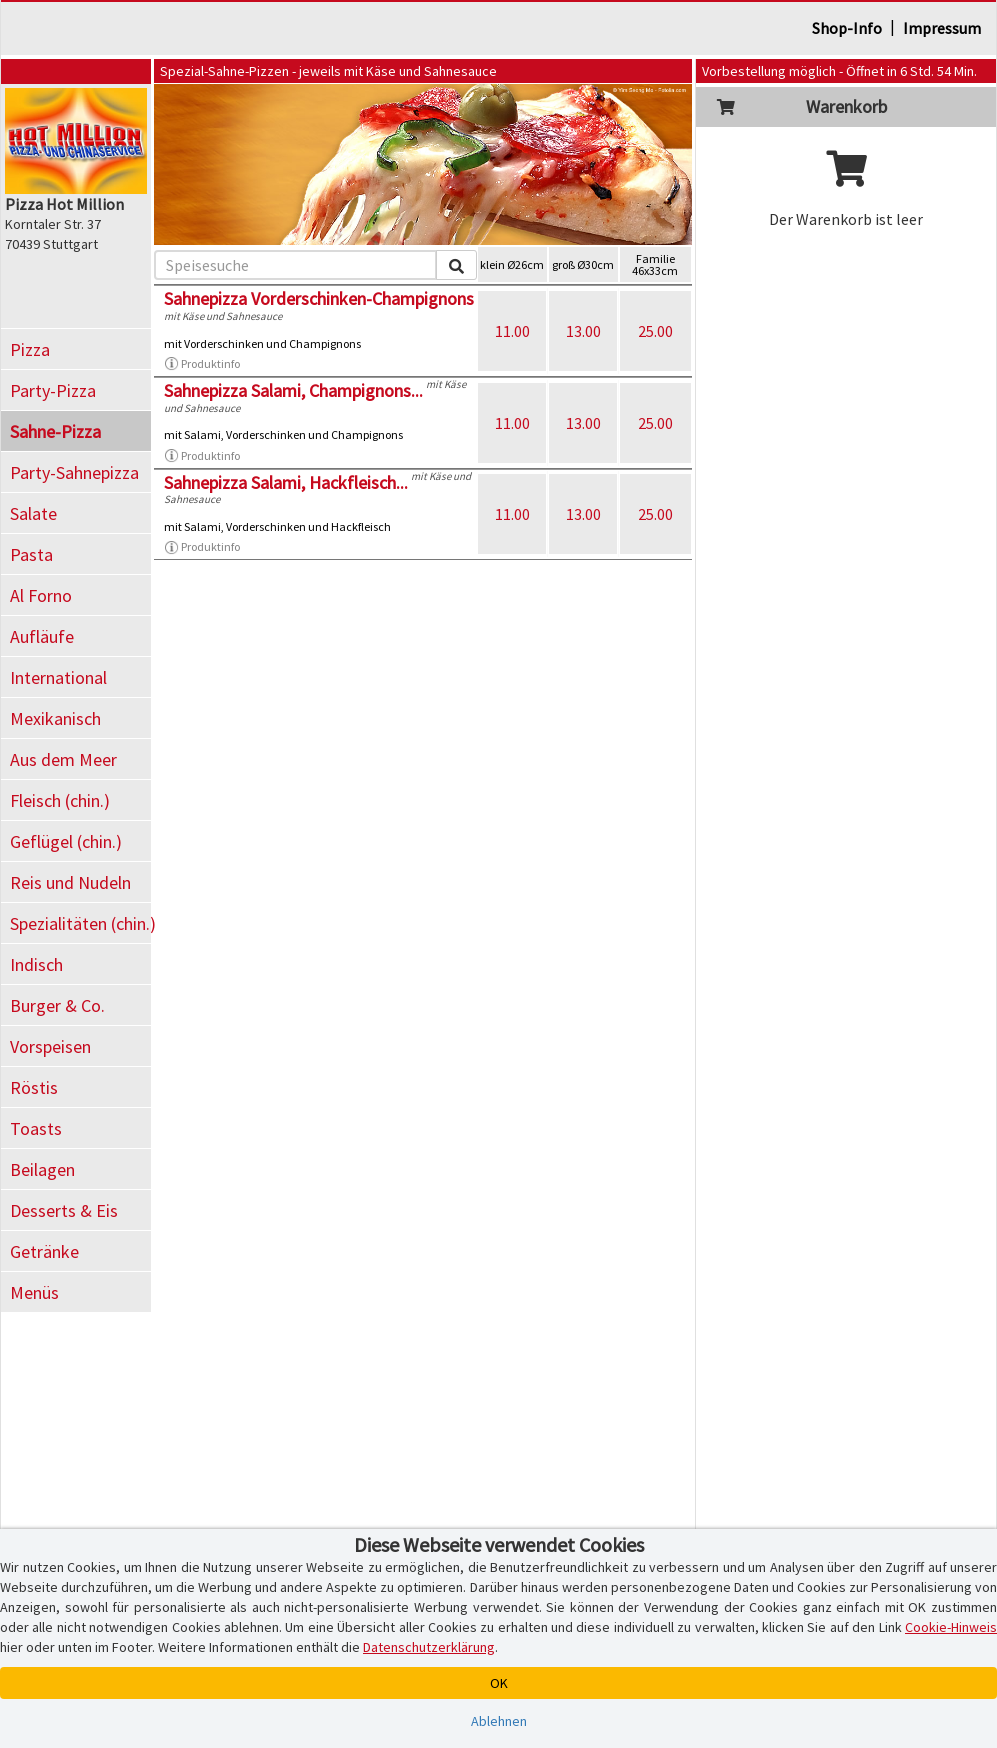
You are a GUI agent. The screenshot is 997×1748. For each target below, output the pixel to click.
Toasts (36, 1128)
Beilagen (42, 1169)
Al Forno (41, 595)
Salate (33, 513)
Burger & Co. (57, 1005)
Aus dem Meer (63, 759)
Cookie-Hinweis (951, 1627)
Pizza (30, 349)
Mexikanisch (55, 718)
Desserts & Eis (64, 1210)
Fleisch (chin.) (60, 800)
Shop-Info (847, 28)
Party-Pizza (53, 390)
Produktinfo (202, 364)
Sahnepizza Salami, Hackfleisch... (286, 482)
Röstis (34, 1087)
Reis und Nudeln (70, 882)
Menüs (34, 1292)
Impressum (942, 28)
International (58, 677)
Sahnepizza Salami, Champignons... (293, 390)
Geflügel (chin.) (66, 841)
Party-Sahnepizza (74, 472)
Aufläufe (42, 636)
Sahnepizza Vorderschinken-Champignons (319, 298)
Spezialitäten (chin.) (80, 923)
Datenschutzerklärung (429, 1647)
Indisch (36, 964)
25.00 (655, 331)
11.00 (512, 331)
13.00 (583, 331)
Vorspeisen (50, 1046)
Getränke (44, 1251)
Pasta (31, 554)
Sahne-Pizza (55, 431)
